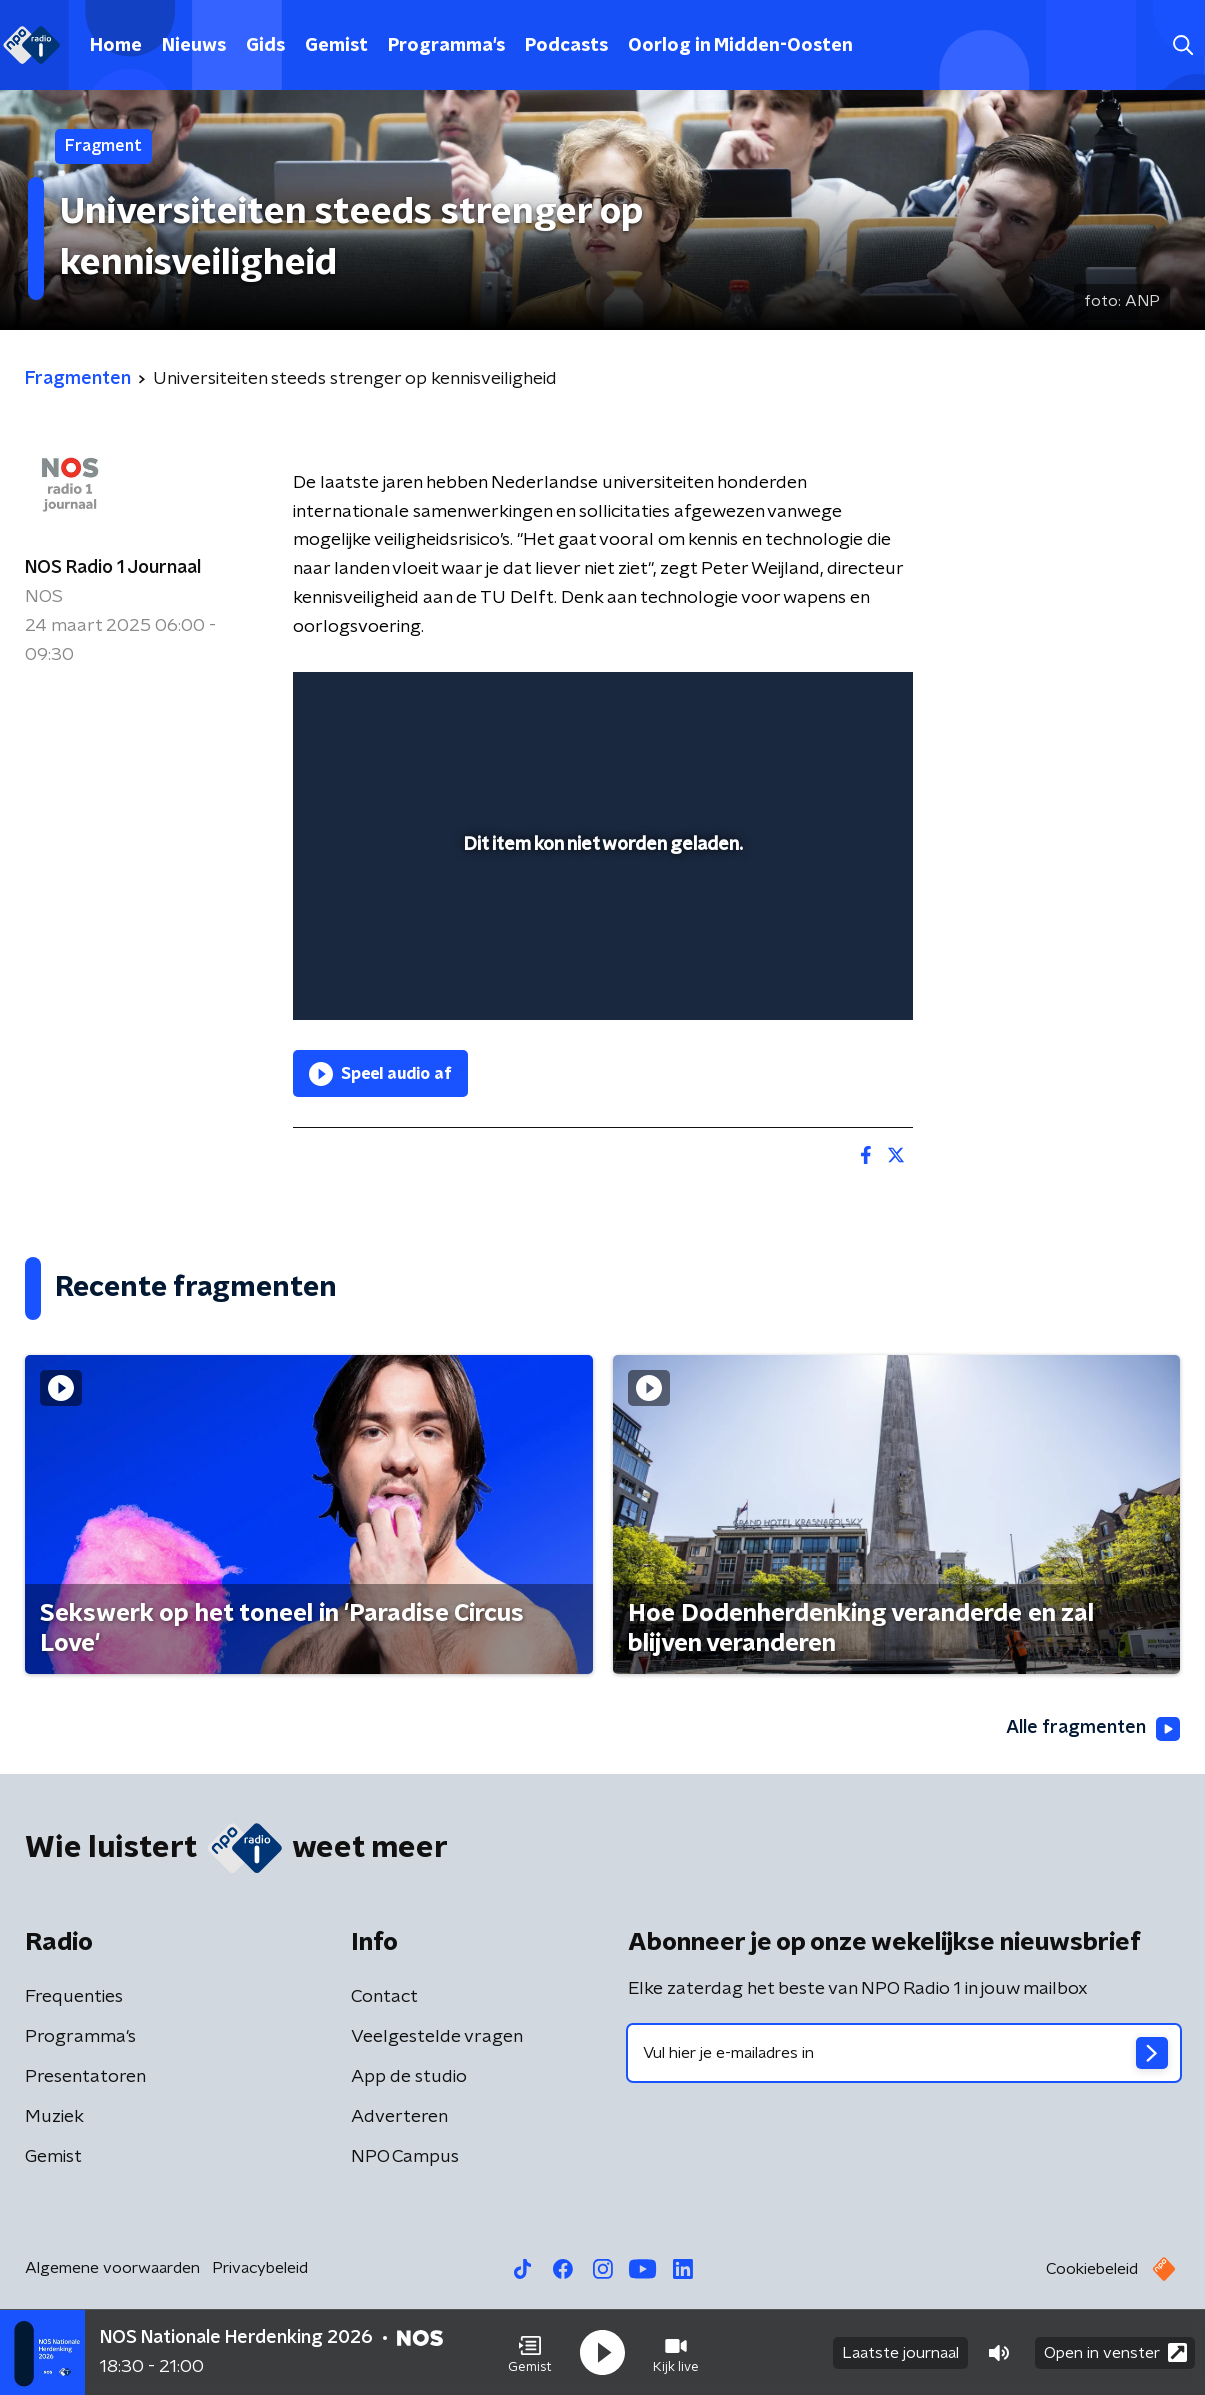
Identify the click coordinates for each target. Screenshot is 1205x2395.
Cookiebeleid (1092, 2269)
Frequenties (74, 1997)
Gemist (336, 46)
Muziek (54, 2117)
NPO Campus (405, 2157)
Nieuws (194, 46)
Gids (265, 46)
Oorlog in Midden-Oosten (740, 46)
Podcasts (566, 46)
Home (116, 46)
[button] (530, 2353)
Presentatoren (85, 2077)
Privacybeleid (260, 2268)
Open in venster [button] (1115, 2352)
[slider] (600, 923)
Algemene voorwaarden (112, 2268)
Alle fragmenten (1093, 1729)
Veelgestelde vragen (437, 2037)
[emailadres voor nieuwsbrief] (904, 2053)
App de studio (409, 2077)
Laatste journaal (900, 2353)
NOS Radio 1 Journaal (113, 568)
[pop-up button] (823, 976)
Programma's (446, 46)
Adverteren (399, 2117)
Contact (384, 1997)
